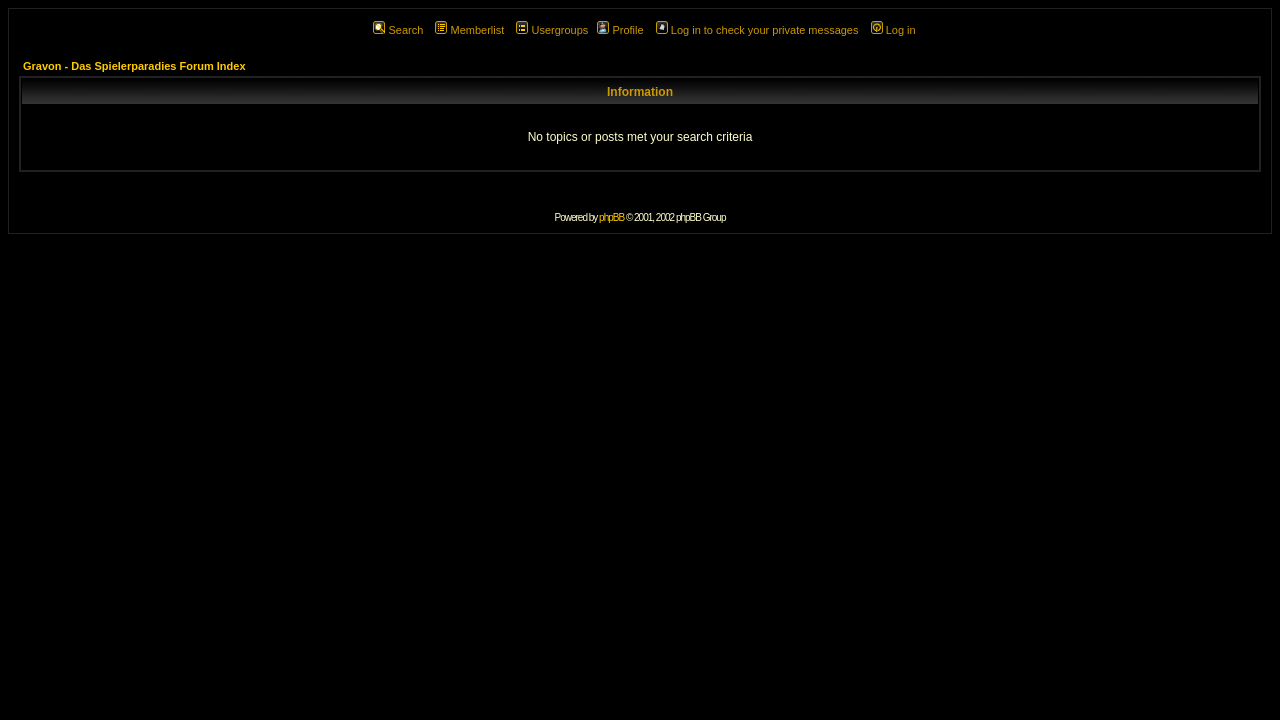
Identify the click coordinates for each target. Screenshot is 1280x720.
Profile (620, 30)
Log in (893, 30)
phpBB (611, 217)
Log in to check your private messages (757, 30)
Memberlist (469, 30)
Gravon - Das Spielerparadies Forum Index (134, 66)
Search (398, 30)
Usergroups (552, 30)
